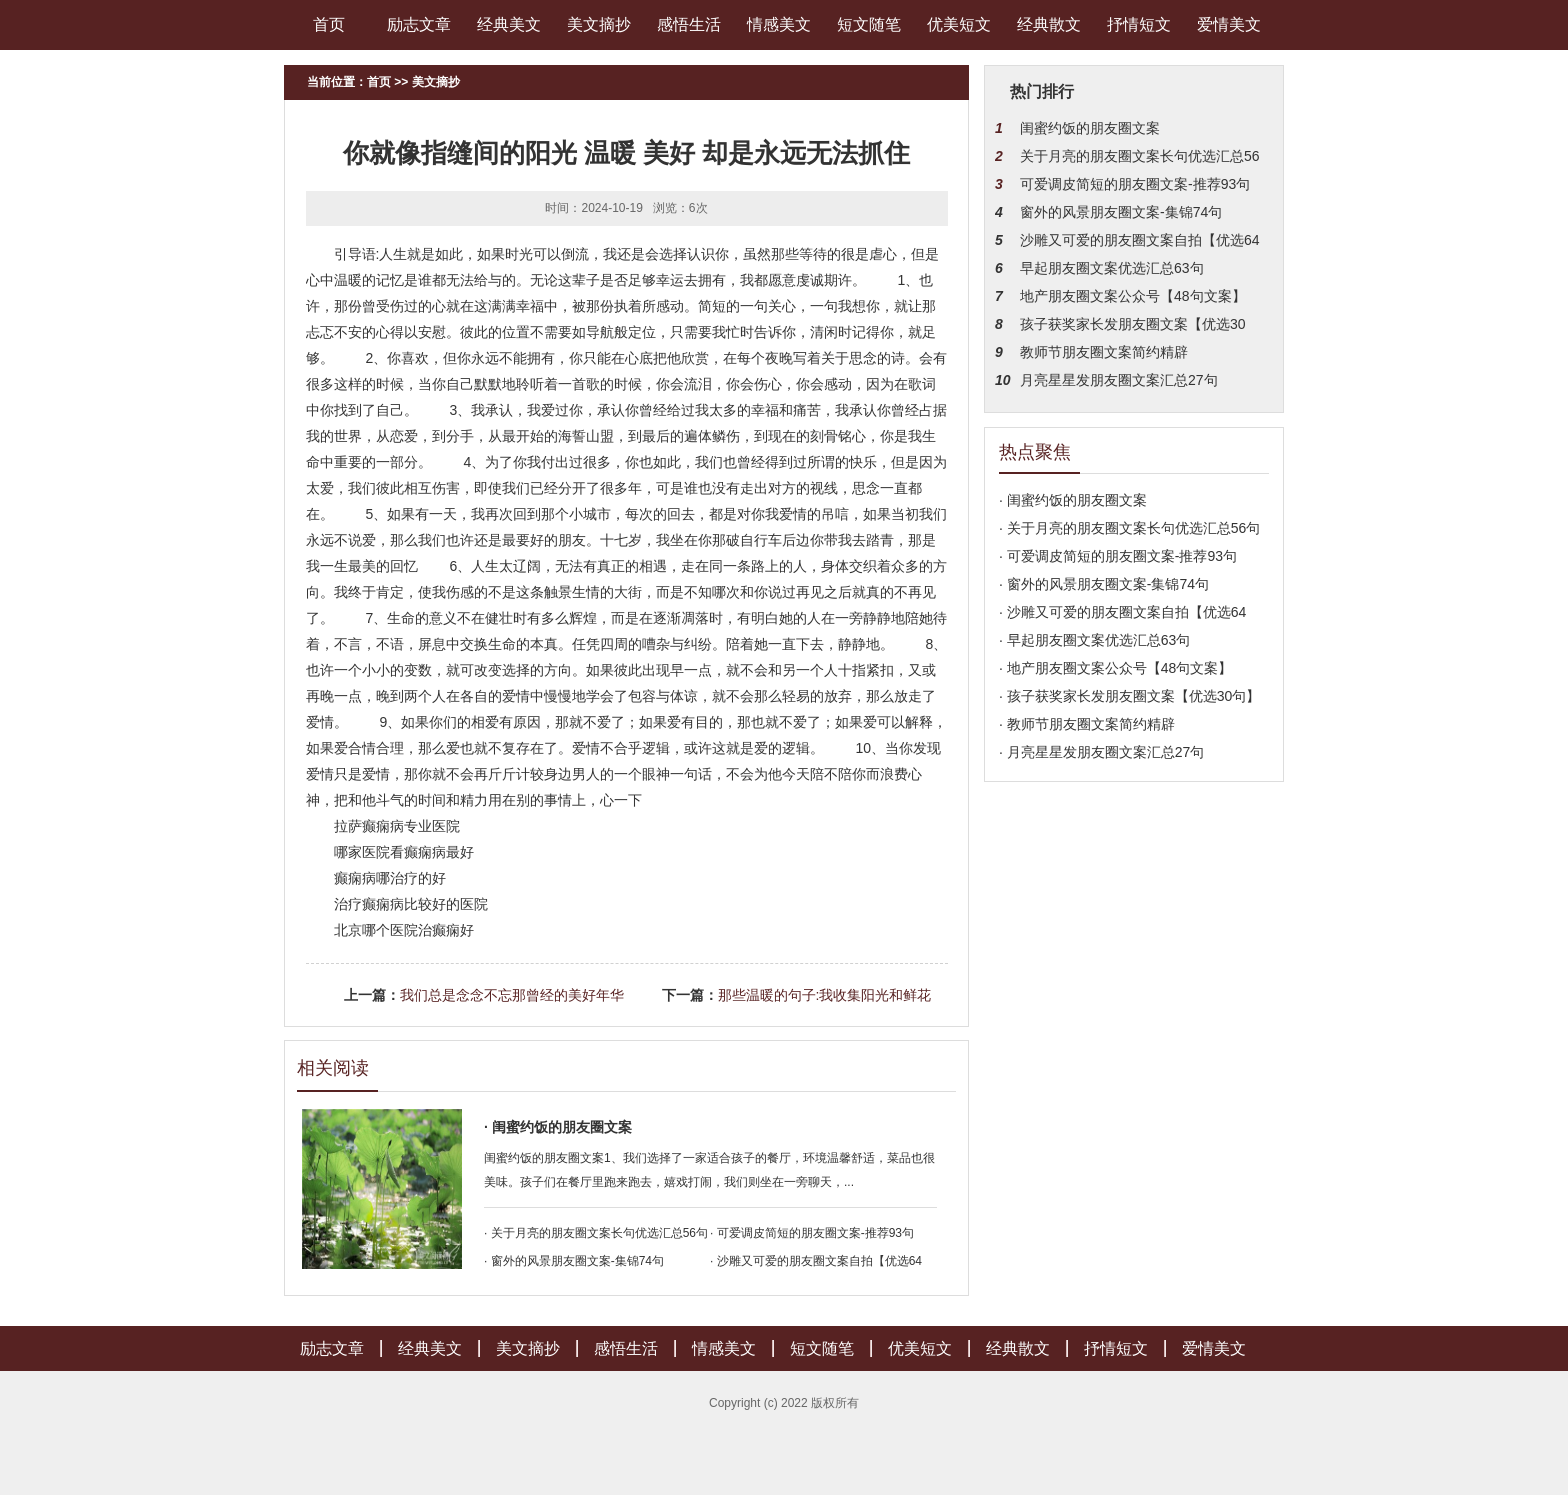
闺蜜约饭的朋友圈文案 (1090, 128)
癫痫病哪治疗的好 (390, 878)
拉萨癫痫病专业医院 (397, 826)
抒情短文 (1139, 24)
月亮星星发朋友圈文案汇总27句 (1119, 380)
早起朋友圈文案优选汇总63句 (1112, 268)
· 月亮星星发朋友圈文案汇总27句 (1101, 752)
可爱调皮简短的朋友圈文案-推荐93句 (1135, 184)
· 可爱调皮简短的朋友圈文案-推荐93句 (812, 1233)
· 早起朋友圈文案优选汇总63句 (1094, 640)
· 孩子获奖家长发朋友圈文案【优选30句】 (1129, 696)
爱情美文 (1229, 24)
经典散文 (1049, 24)
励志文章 (419, 24)
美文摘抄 (599, 24)
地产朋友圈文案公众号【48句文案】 (1133, 296)
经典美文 (509, 24)
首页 (329, 24)
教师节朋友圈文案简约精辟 (1104, 352)
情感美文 (779, 24)
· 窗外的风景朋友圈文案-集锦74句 (574, 1261)
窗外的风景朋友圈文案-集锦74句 (1121, 212)
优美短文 (959, 24)
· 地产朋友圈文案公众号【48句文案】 (1115, 668)
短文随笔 (869, 24)
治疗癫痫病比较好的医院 (411, 904)
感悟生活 (689, 24)
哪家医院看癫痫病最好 (404, 852)
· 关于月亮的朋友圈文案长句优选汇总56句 (596, 1233)
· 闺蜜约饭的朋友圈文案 (558, 1127)
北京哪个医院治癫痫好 (404, 930)
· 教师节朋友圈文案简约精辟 (1087, 724)
